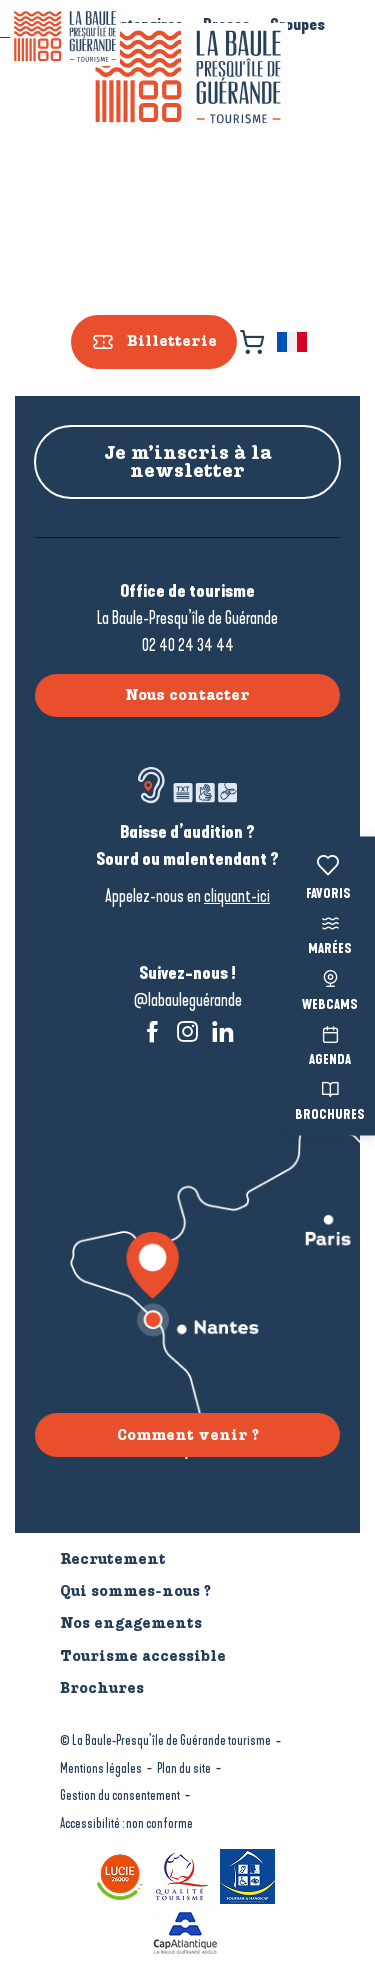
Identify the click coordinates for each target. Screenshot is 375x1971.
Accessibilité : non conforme (126, 1823)
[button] (293, 342)
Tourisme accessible (143, 1656)
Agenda (330, 1043)
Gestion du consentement (120, 1795)
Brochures (330, 1099)
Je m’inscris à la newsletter (188, 462)
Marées (330, 932)
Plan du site (184, 1768)
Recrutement (113, 1559)
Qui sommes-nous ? (135, 1591)
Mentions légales (101, 1768)
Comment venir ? (188, 1435)
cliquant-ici (237, 896)
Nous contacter (187, 695)
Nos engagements (131, 1623)
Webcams (330, 988)
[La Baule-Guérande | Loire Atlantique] (65, 36)
